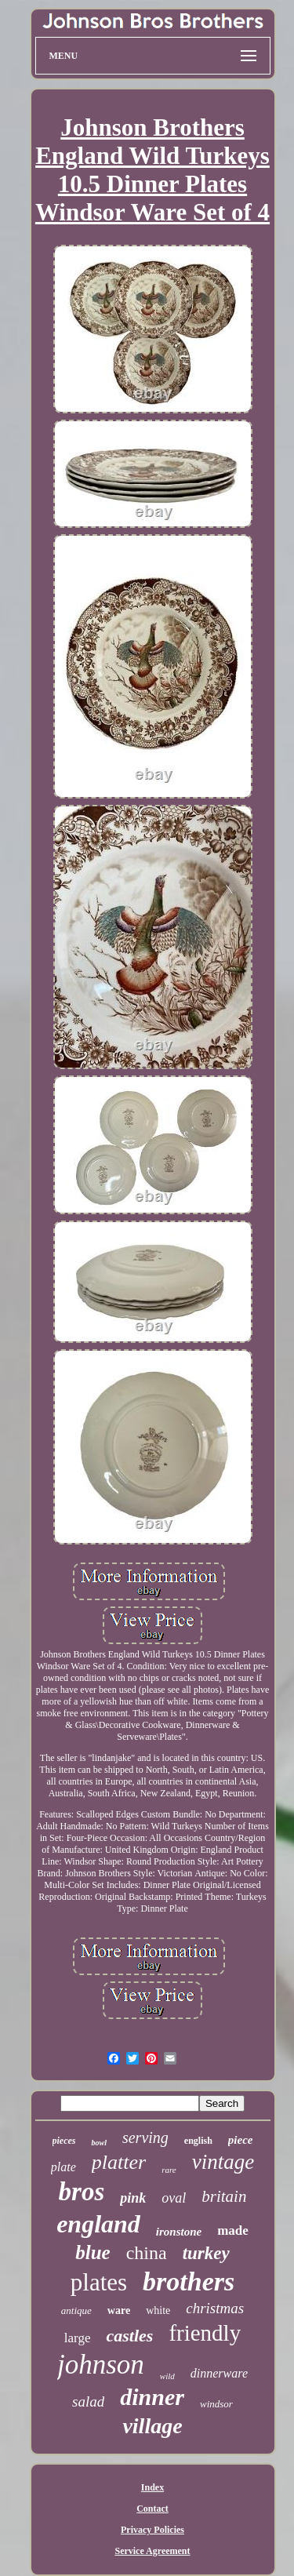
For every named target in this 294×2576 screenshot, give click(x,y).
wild (167, 2376)
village (152, 2426)
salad (88, 2401)
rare (169, 2169)
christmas (215, 2308)
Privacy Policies (152, 2529)
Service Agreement (152, 2550)
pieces (64, 2140)
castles (129, 2335)
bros (82, 2192)
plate (63, 2167)
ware (118, 2310)
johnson (100, 2364)
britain (223, 2196)
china (146, 2253)
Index (152, 2487)
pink (133, 2198)
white (158, 2310)
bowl (98, 2142)
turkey (206, 2253)
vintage (223, 2162)
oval (174, 2198)
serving (145, 2137)
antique (76, 2310)
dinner (152, 2397)
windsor (216, 2404)
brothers (188, 2281)
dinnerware (219, 2373)
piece (240, 2140)
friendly (205, 2332)
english (198, 2140)
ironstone (178, 2231)
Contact (152, 2508)
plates (99, 2282)
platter (119, 2162)
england (98, 2224)
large (77, 2337)
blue (92, 2252)
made (233, 2230)
